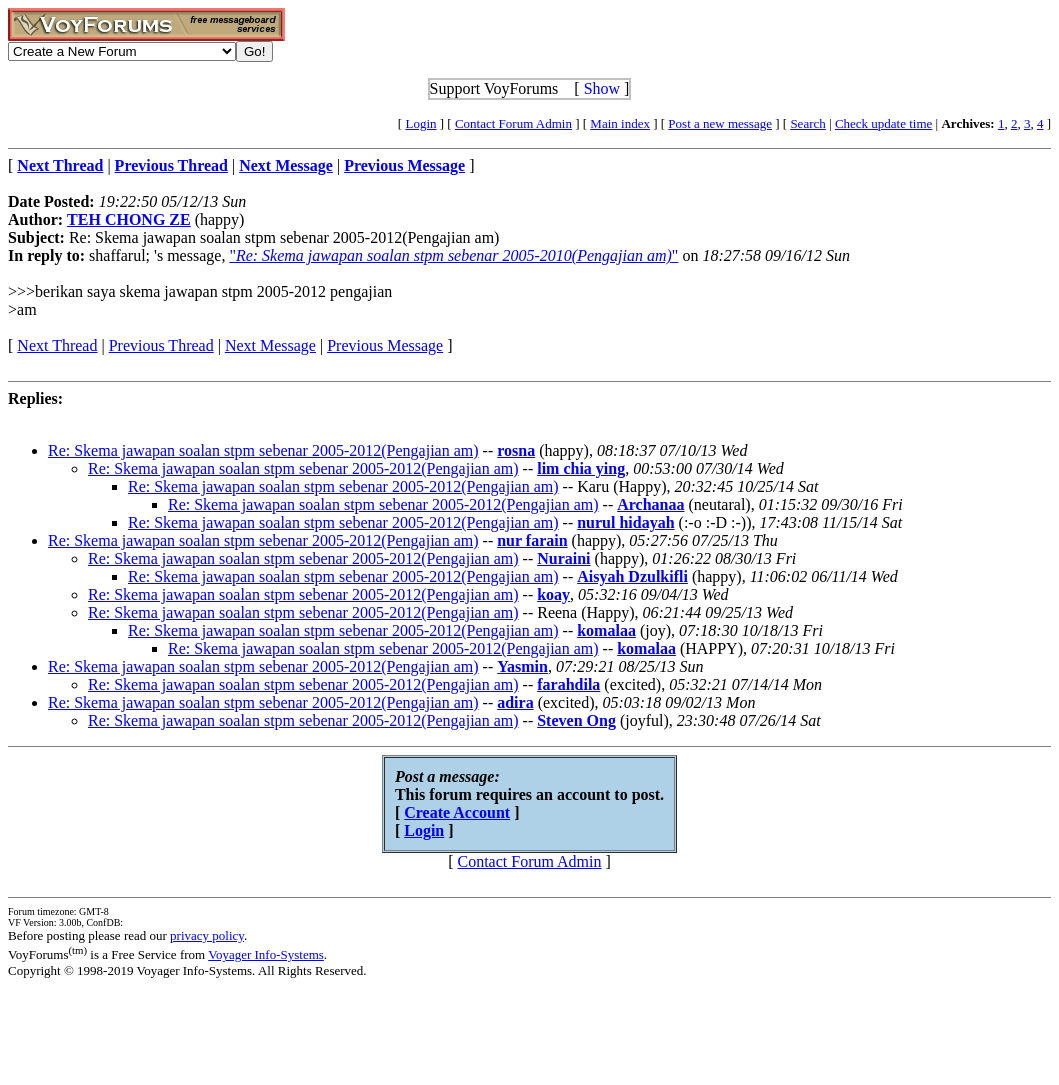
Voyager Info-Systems (266, 954)
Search (807, 123)
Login (420, 123)
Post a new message (720, 123)
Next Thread (57, 345)
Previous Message (385, 345)
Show (602, 88)
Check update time (883, 123)
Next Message (270, 345)
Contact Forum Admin (513, 123)
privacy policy (207, 935)
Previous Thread (161, 345)
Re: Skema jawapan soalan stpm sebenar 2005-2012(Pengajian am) (263, 450)
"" (453, 255)
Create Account (457, 812)
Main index (620, 123)
